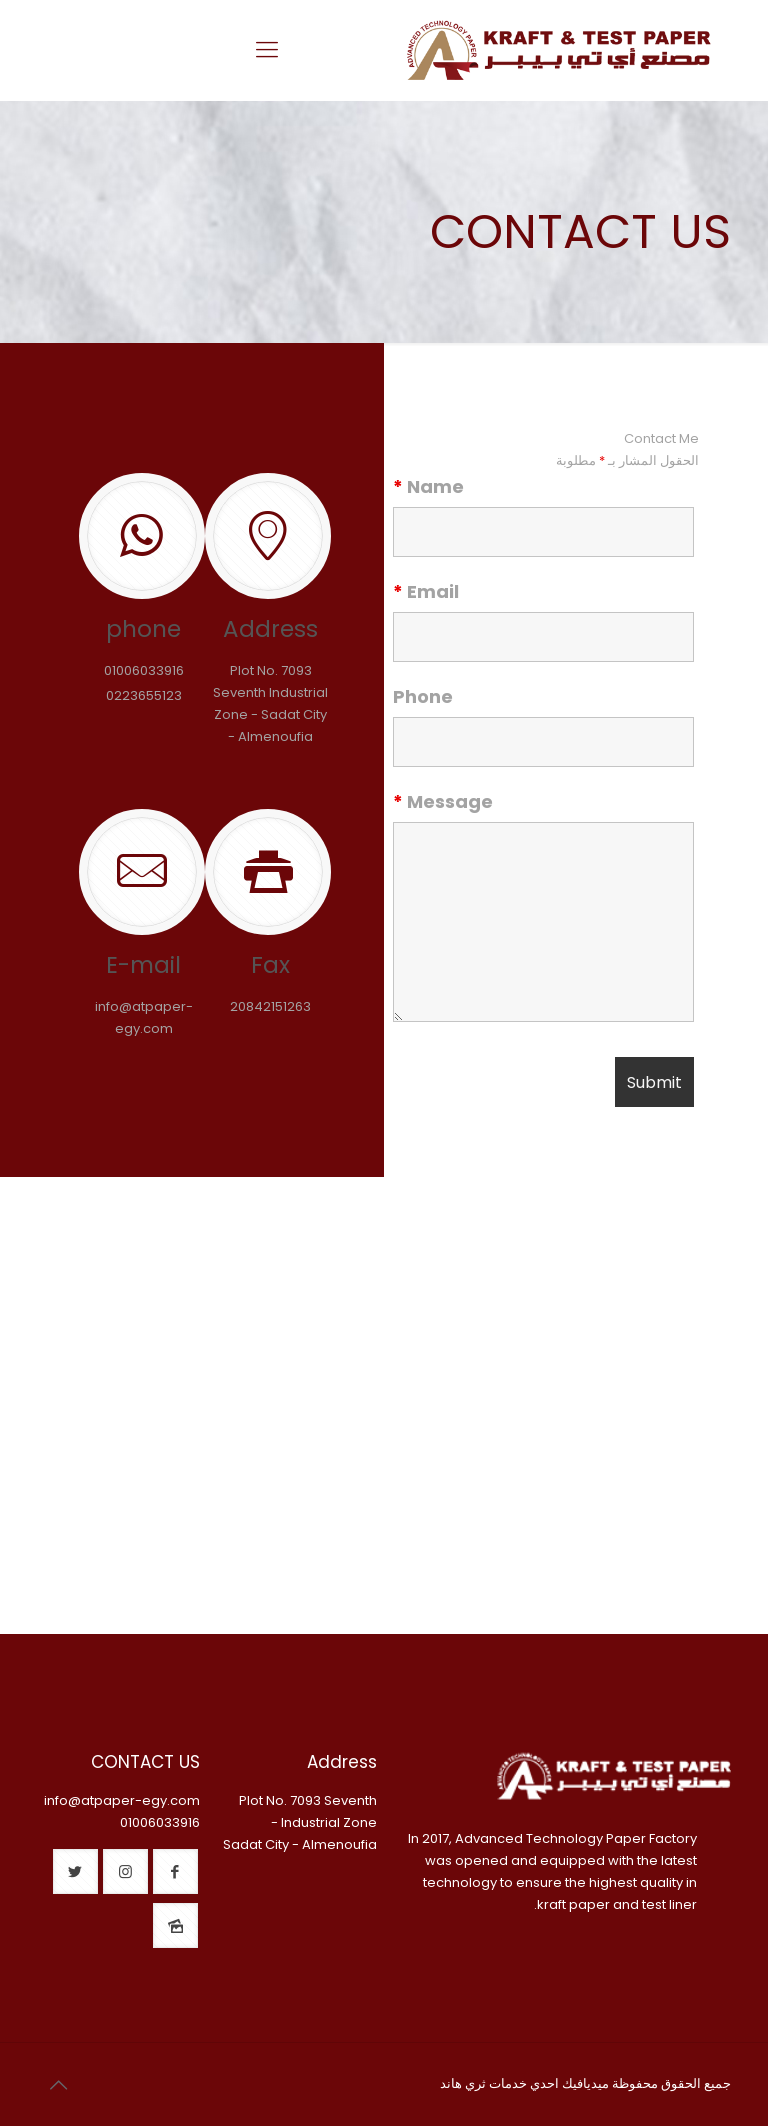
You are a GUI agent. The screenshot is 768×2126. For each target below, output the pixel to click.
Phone (423, 697)
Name (428, 487)
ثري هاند (463, 2083)
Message (443, 802)
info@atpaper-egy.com (122, 1800)
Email (426, 592)
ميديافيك (585, 2083)
